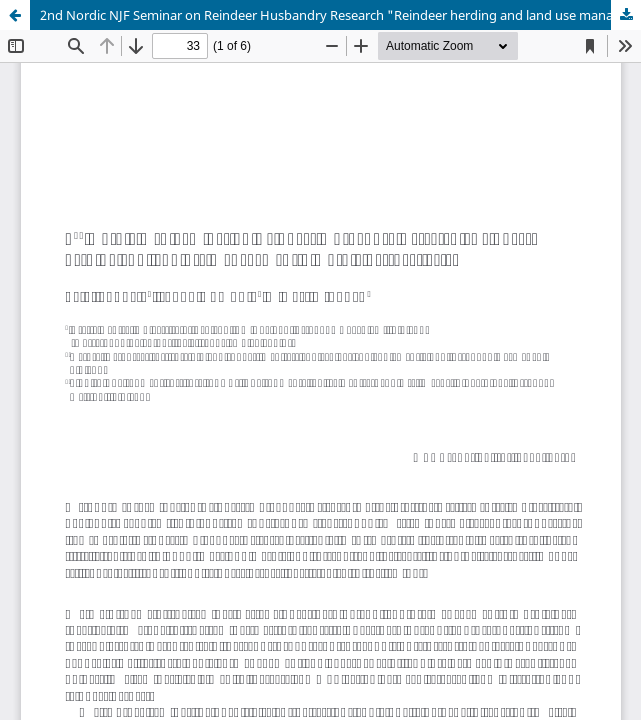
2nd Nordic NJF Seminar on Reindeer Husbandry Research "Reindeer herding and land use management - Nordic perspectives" (340, 15)
